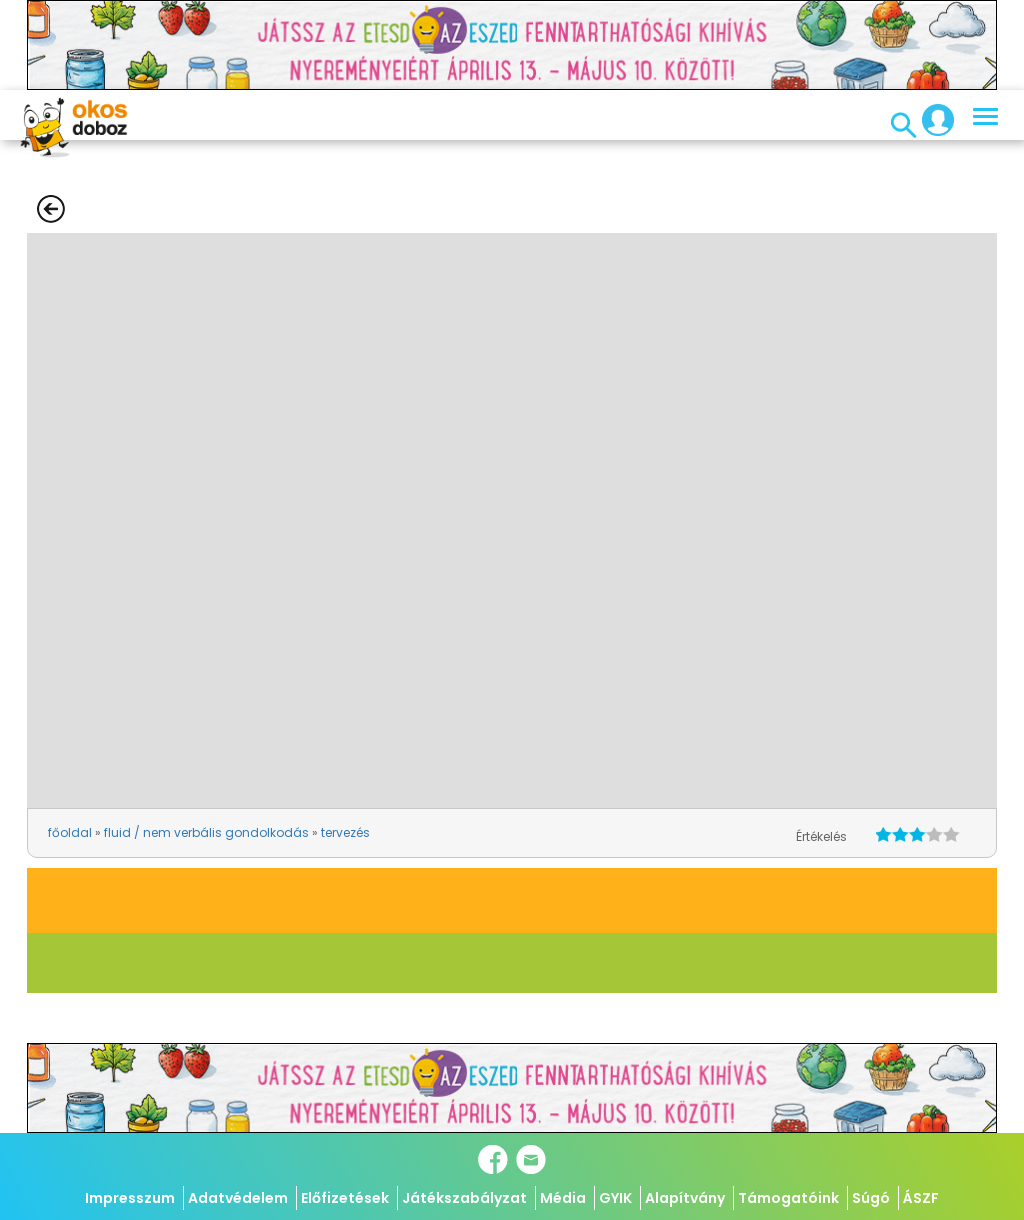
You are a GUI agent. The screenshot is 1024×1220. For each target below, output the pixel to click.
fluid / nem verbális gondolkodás (206, 832)
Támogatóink (788, 1198)
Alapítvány (685, 1198)
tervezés (345, 832)
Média (563, 1198)
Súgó (871, 1198)
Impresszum (130, 1198)
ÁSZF (921, 1198)
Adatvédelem (238, 1198)
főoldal (70, 832)
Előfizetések (345, 1198)
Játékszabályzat (464, 1198)
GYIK (615, 1198)
